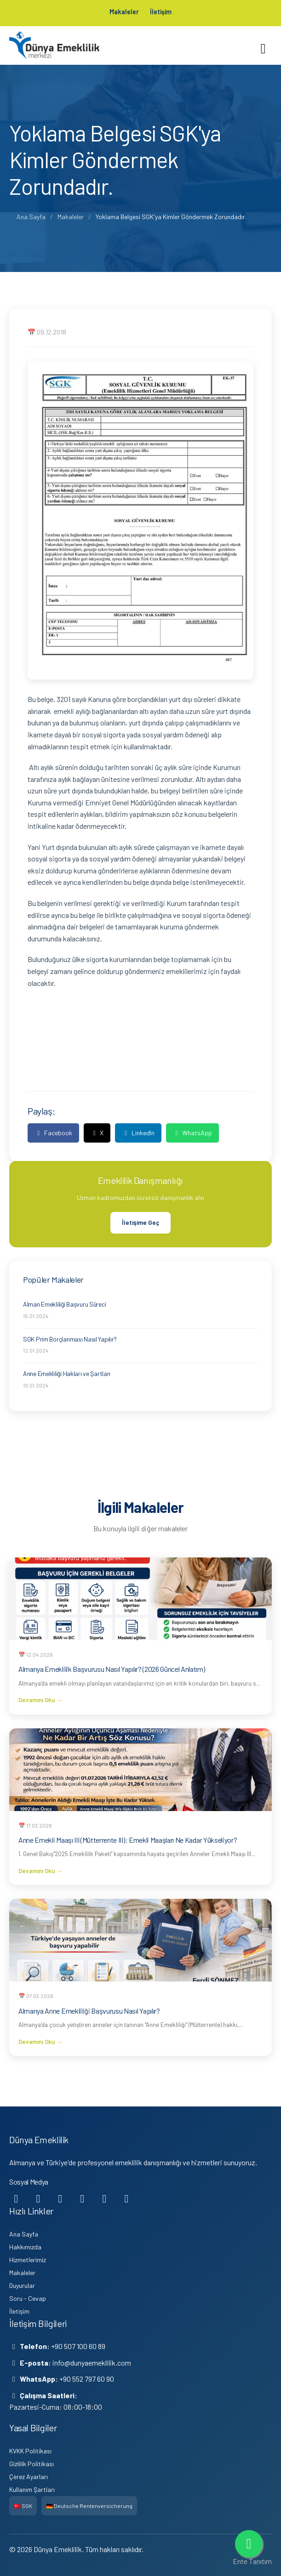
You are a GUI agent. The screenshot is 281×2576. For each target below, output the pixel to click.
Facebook (53, 1132)
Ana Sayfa (31, 216)
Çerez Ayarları (28, 2476)
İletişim (163, 11)
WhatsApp (192, 1132)
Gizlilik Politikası (31, 2463)
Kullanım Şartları (32, 2489)
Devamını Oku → (40, 1699)
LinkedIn (138, 1132)
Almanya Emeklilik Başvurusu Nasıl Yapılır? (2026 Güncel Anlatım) (111, 1668)
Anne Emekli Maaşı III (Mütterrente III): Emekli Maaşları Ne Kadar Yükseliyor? (127, 1839)
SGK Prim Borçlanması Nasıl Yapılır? (70, 1338)
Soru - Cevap (27, 2298)
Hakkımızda (25, 2246)
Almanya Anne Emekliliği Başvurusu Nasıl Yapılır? (89, 2010)
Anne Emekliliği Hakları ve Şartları (66, 1373)
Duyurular (22, 2285)
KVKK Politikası (30, 2450)
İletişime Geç (140, 1222)
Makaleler (122, 11)
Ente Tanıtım (252, 2560)
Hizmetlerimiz (27, 2259)
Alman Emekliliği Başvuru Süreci (64, 1304)
